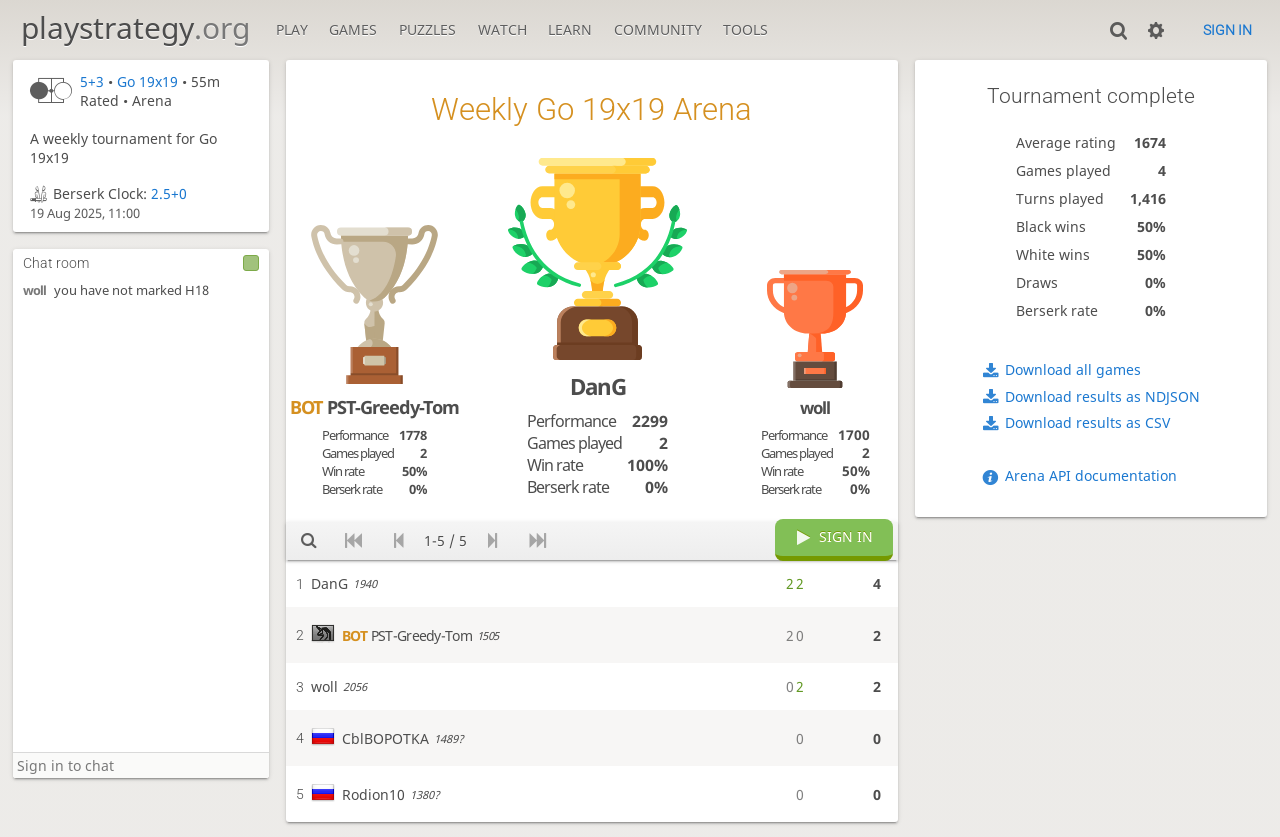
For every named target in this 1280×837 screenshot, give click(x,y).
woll (34, 290)
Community (658, 29)
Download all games (1073, 369)
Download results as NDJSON (1102, 396)
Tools (745, 29)
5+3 (92, 81)
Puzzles (427, 29)
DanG (598, 386)
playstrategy (135, 27)
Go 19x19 (147, 81)
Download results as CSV (1087, 422)
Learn (570, 29)
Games (353, 29)
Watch (502, 29)
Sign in (1227, 30)
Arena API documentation (1091, 475)
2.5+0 (169, 193)
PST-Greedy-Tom (374, 407)
